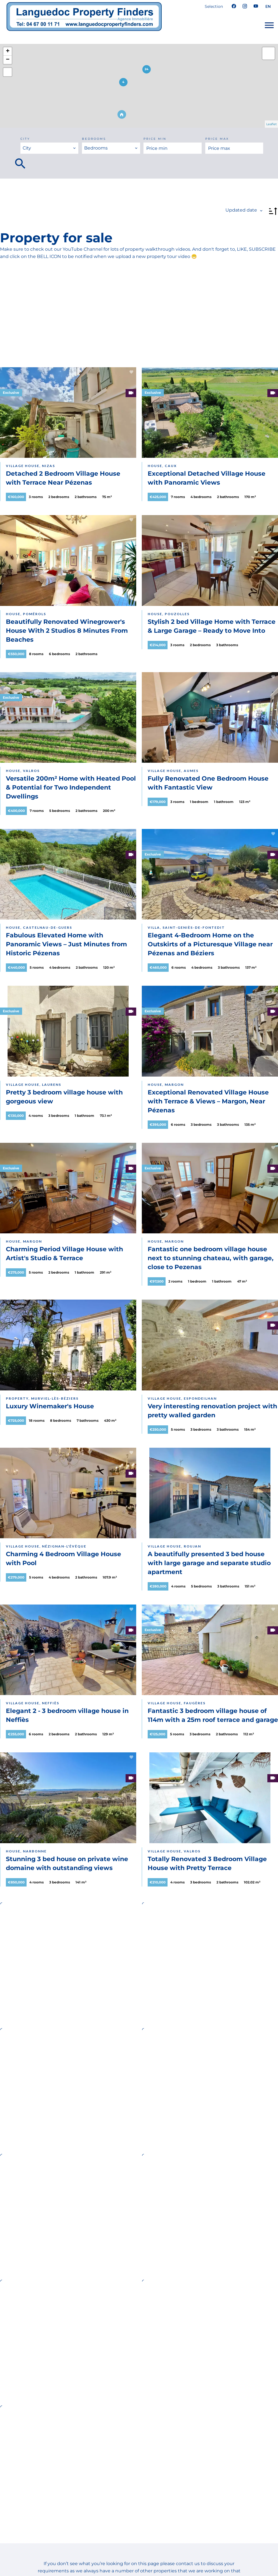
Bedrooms (94, 139)
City (25, 139)
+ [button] (8, 51)
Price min (154, 139)
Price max (217, 139)
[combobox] (49, 148)
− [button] (8, 60)
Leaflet (271, 124)
